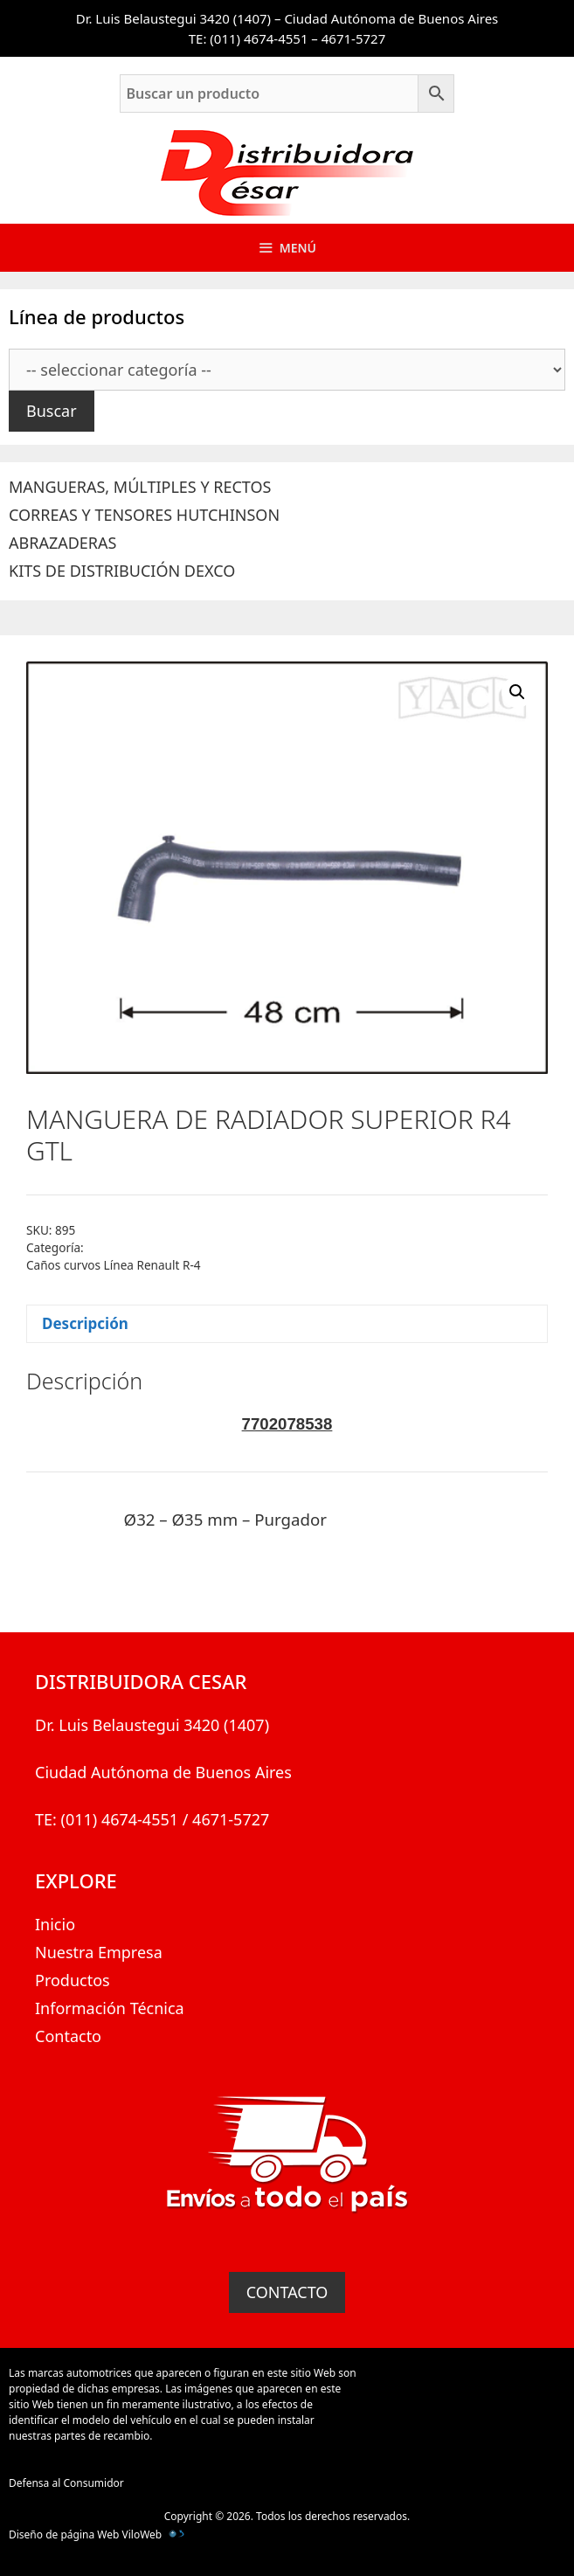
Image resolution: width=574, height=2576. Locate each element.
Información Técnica (109, 2008)
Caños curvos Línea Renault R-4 (113, 1265)
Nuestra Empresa (99, 1952)
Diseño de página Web (64, 2534)
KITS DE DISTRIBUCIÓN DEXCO (122, 570)
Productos (72, 1980)
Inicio (55, 1924)
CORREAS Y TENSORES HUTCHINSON (144, 514)
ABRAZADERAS (62, 542)
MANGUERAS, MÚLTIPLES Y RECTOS (140, 486)
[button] (517, 692)
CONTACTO (287, 2292)
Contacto (68, 2035)
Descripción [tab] (85, 1323)
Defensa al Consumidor (66, 2483)
